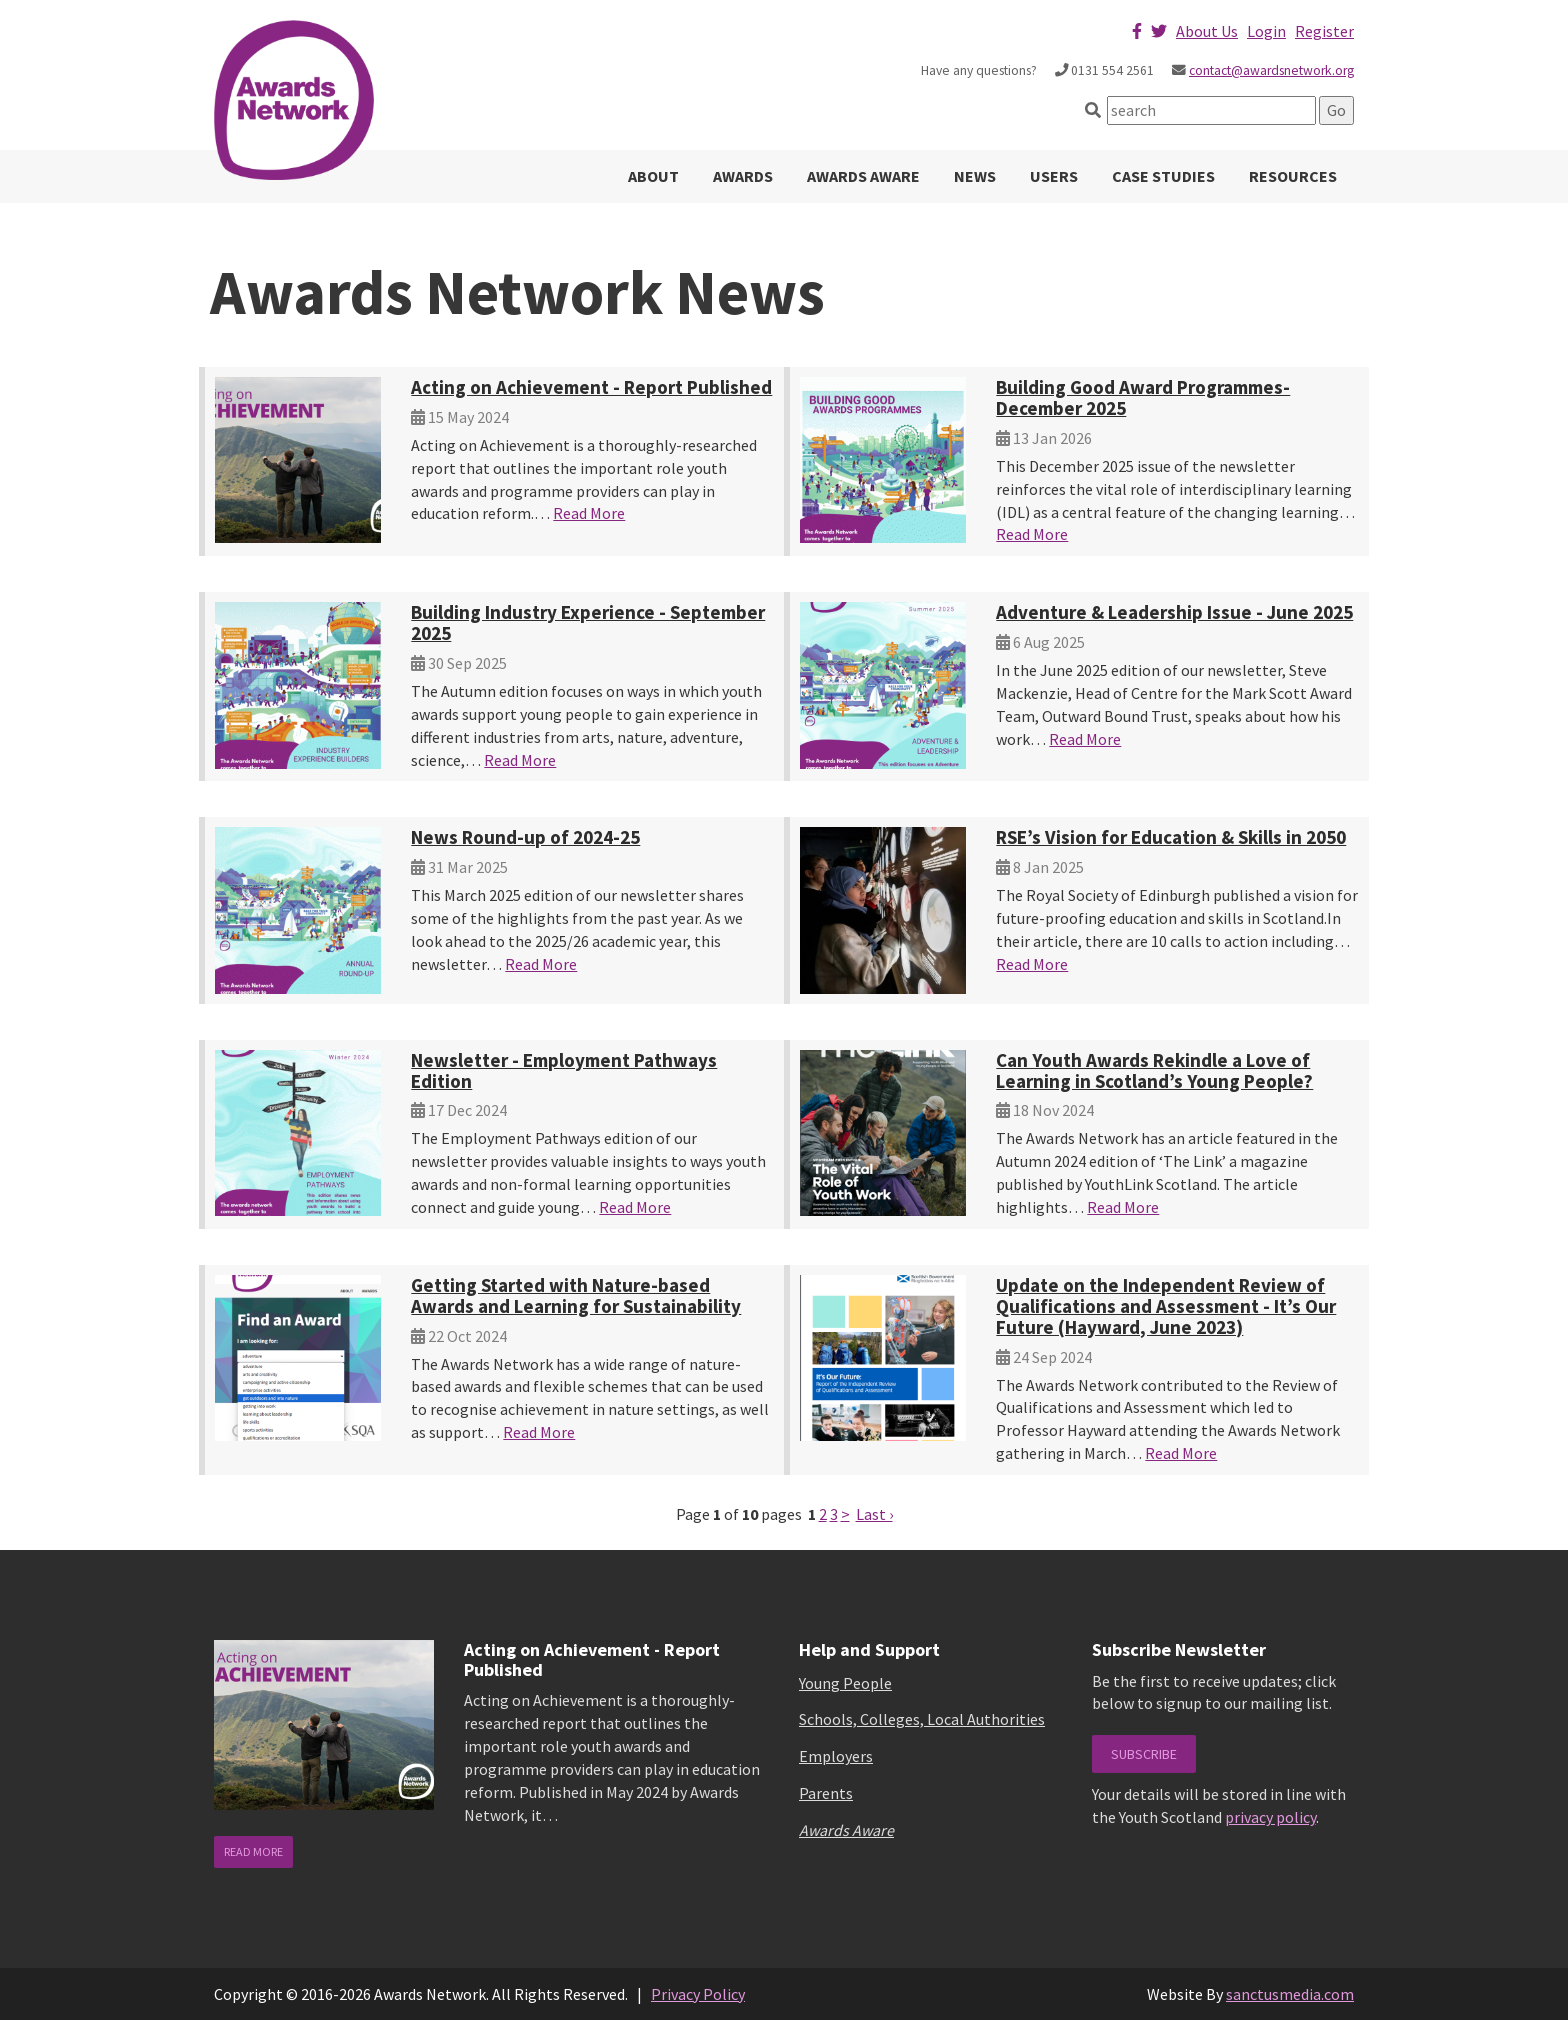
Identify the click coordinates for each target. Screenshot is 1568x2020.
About (653, 176)
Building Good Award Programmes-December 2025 (1143, 397)
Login (1266, 31)
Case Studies (1163, 176)
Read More (589, 513)
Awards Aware (863, 176)
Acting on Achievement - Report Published (591, 387)
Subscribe (1144, 1754)
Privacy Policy (698, 1994)
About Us (1207, 31)
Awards (743, 176)
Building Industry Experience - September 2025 (588, 622)
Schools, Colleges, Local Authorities (922, 1719)
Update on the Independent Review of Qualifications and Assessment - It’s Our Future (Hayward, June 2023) (1166, 1306)
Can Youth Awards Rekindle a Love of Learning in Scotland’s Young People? (1154, 1070)
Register (1324, 31)
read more (253, 1851)
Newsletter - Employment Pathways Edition (564, 1070)
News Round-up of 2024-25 (525, 837)
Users (1054, 176)
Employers (836, 1756)
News (975, 176)
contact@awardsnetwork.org (1271, 70)
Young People (845, 1683)
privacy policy (1270, 1817)
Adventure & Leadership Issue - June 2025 (1174, 612)
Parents (826, 1793)
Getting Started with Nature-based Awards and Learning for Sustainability (576, 1295)
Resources (1293, 176)
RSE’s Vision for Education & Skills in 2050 (1171, 837)
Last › (874, 1514)
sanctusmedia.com (1290, 1994)
